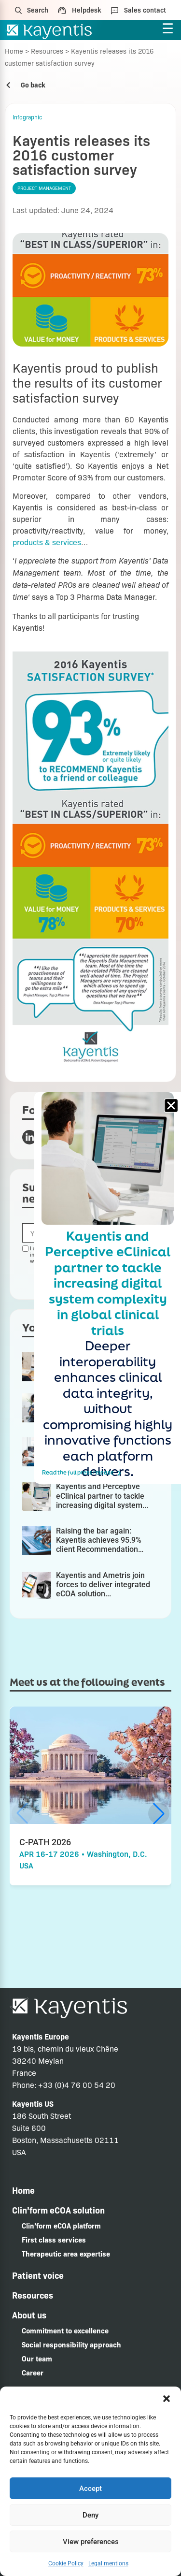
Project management (44, 188)
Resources (47, 51)
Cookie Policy (66, 2563)
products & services (47, 541)
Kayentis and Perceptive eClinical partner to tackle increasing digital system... (102, 1495)
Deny (90, 2515)
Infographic (27, 117)
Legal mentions (108, 2563)
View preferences (91, 2541)
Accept (90, 2488)
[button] (166, 2398)
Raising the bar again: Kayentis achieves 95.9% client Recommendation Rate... (98, 1544)
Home (14, 51)
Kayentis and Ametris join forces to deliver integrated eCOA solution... (103, 1584)
